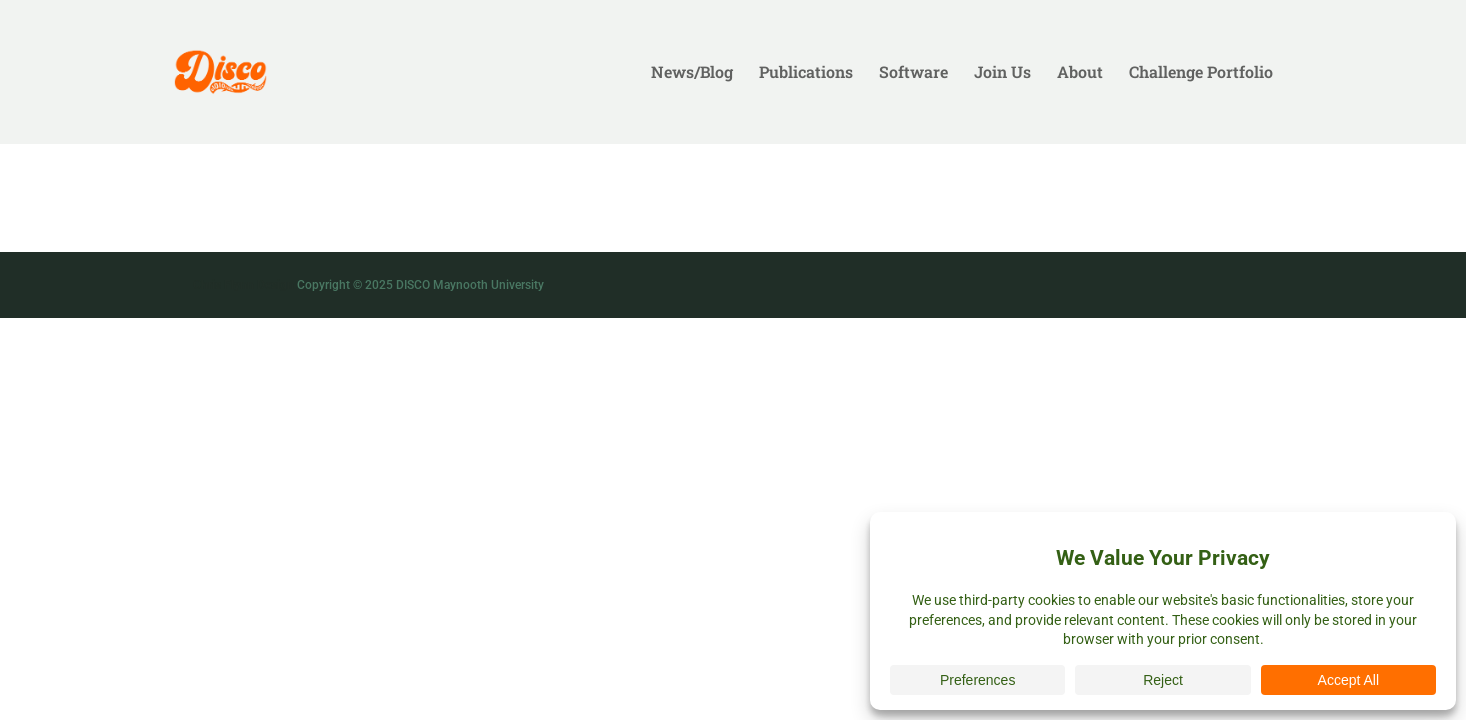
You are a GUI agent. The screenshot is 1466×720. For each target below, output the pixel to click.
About (1080, 73)
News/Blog (692, 73)
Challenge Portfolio (1201, 73)
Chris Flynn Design (243, 285)
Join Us (1002, 73)
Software (913, 73)
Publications (806, 73)
